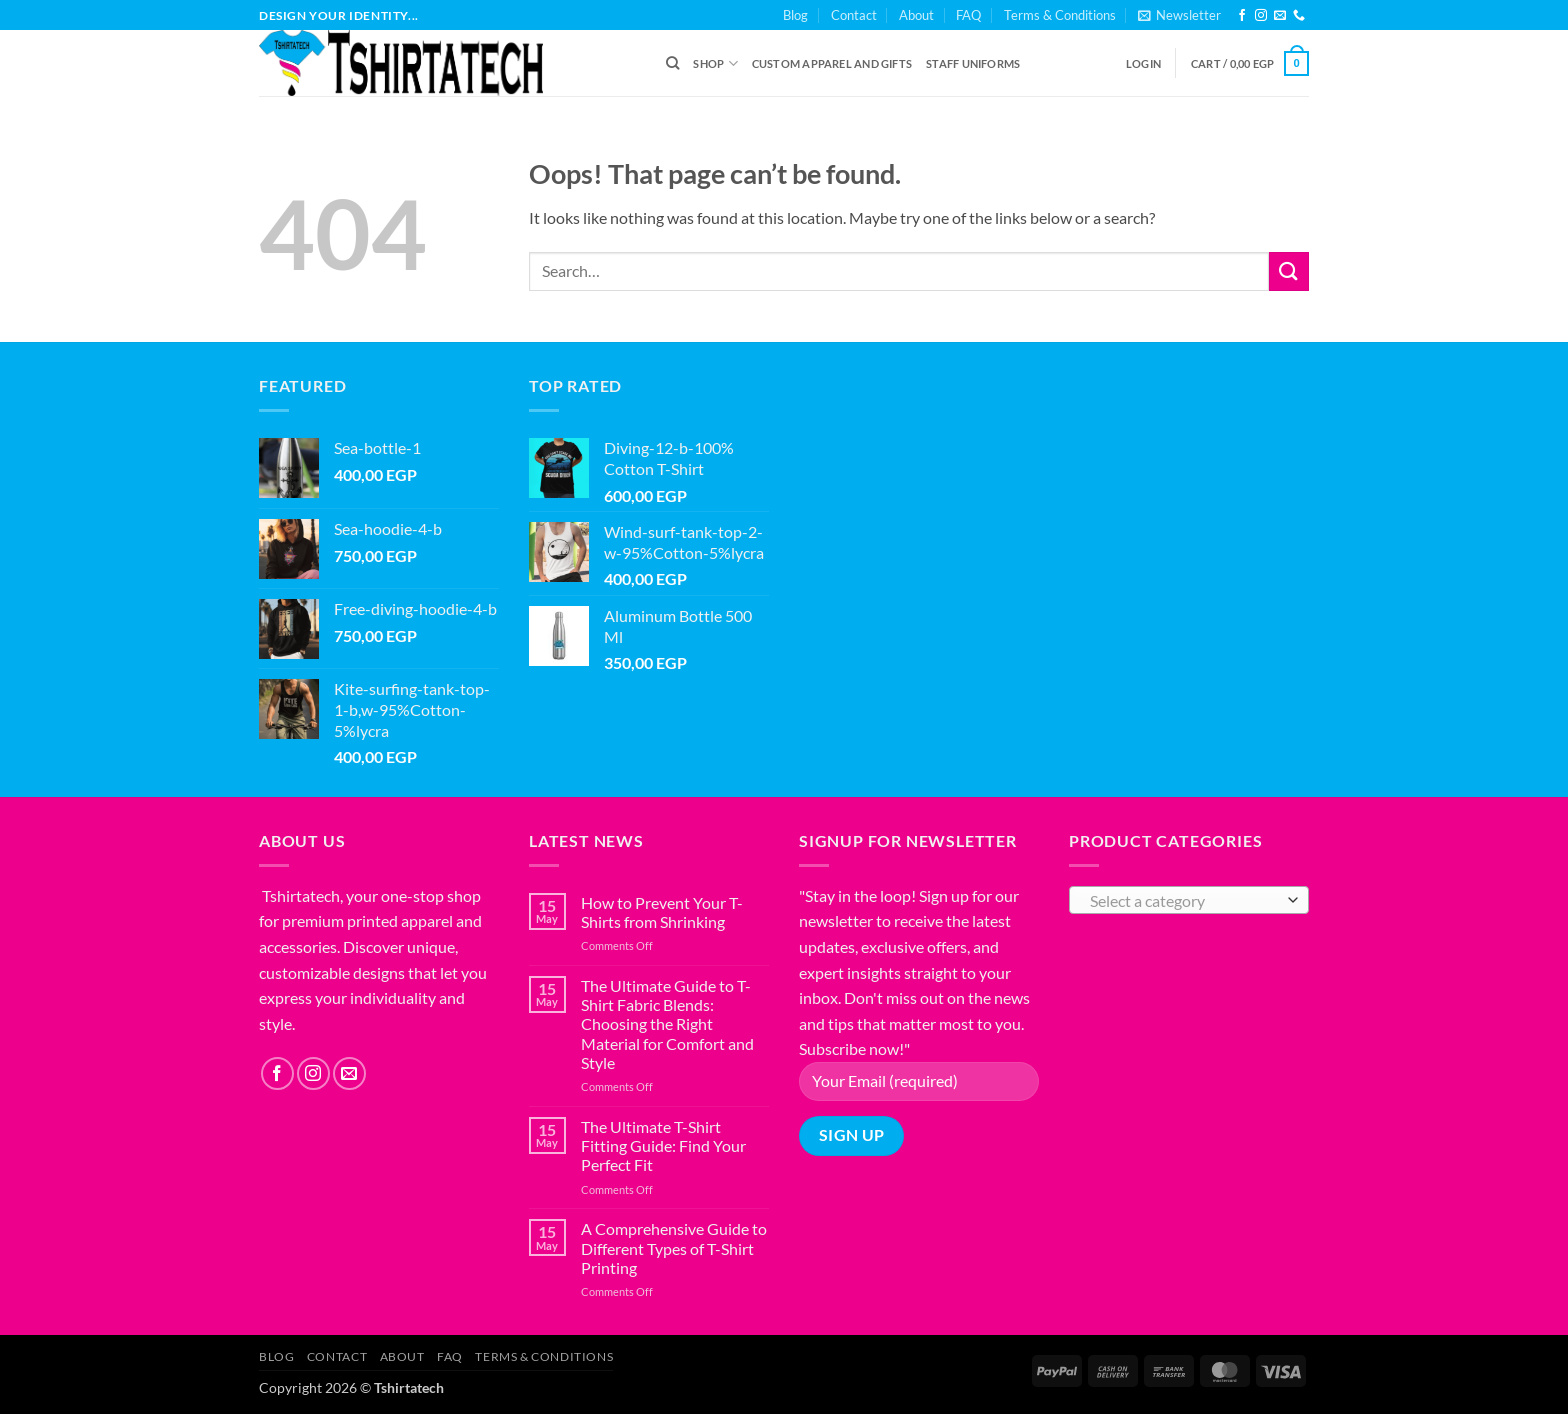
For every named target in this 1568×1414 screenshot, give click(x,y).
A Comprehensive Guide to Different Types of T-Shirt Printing (674, 1247)
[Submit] (1289, 271)
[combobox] (1189, 900)
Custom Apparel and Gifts (832, 63)
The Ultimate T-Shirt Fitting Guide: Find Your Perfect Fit (663, 1145)
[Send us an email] (1280, 16)
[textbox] (1184, 901)
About (916, 15)
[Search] (672, 63)
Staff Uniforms (973, 63)
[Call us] (1299, 16)
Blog (795, 15)
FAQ (968, 15)
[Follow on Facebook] (1242, 16)
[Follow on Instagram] (1261, 16)
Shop (715, 63)
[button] (1179, 15)
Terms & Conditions (1060, 15)
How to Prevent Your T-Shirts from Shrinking (662, 912)
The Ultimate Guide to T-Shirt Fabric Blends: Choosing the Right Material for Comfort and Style (667, 1024)
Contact (854, 15)
